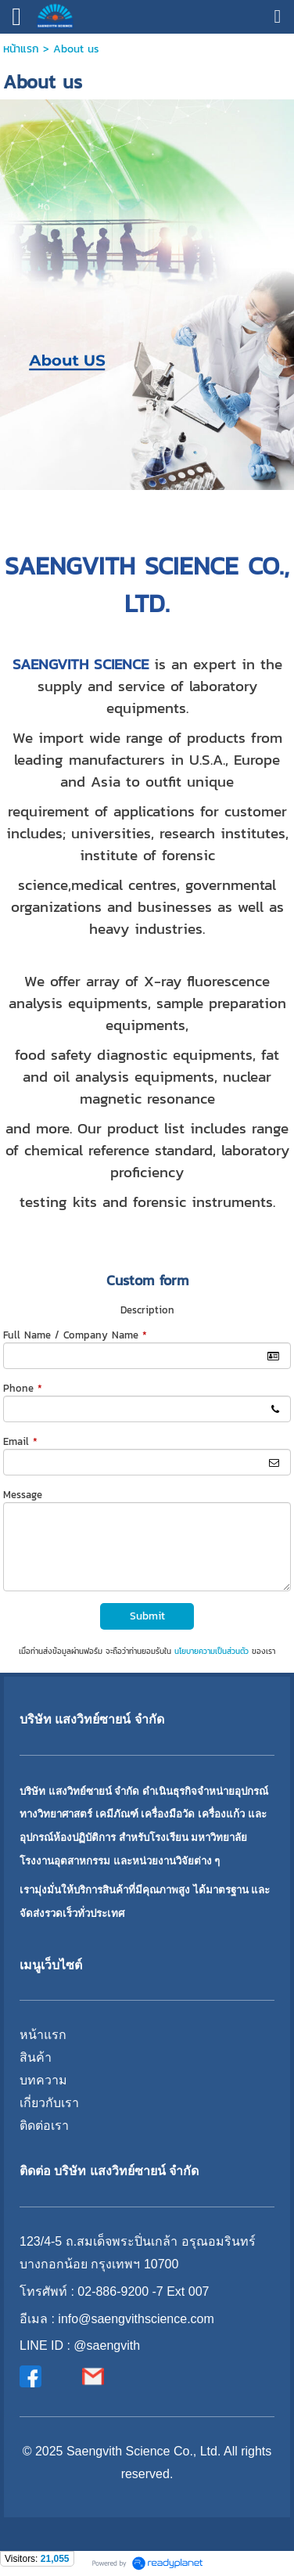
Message (22, 1494)
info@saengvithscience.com (135, 2319)
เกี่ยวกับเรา (49, 2102)
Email (20, 1441)
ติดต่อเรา (44, 2125)
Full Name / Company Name (75, 1335)
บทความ (43, 2080)
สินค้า (36, 2057)
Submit (147, 1616)
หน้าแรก (21, 49)
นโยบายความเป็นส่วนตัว (211, 1651)
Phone (22, 1388)
